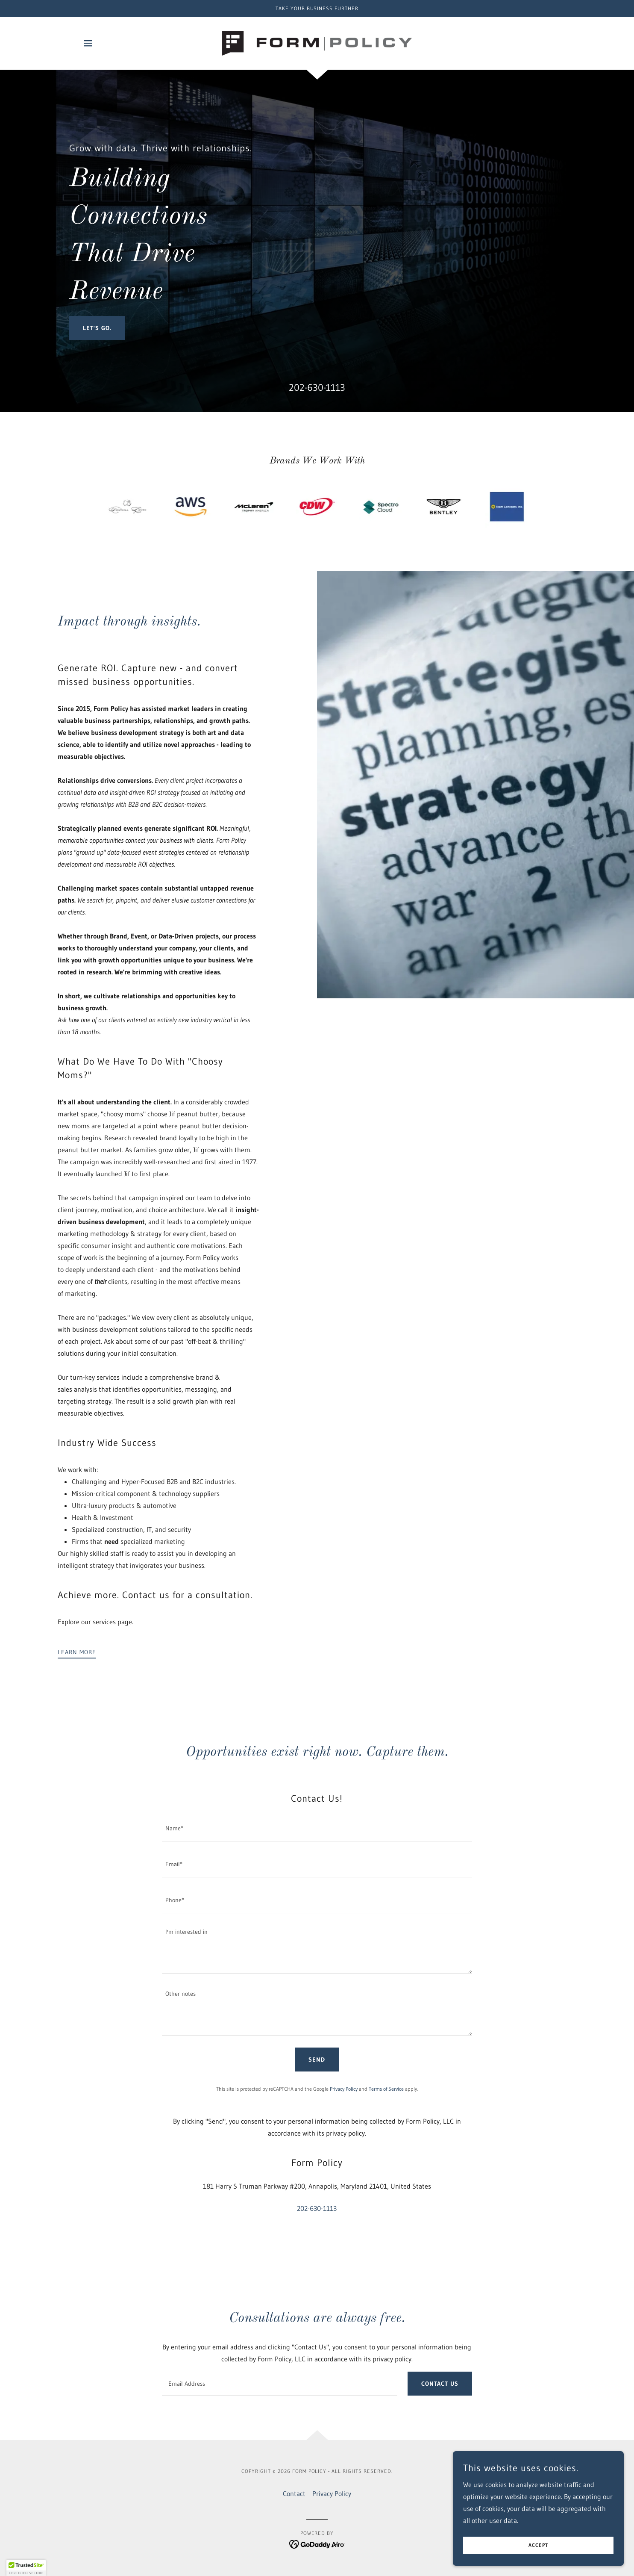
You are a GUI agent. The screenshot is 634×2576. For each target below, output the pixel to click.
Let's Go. (97, 328)
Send (316, 2059)
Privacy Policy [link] (344, 2089)
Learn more (77, 1652)
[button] (88, 43)
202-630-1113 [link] (317, 387)
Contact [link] (294, 2493)
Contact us (439, 2383)
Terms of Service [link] (386, 2089)
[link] (317, 42)
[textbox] (317, 1828)
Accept (538, 2551)
